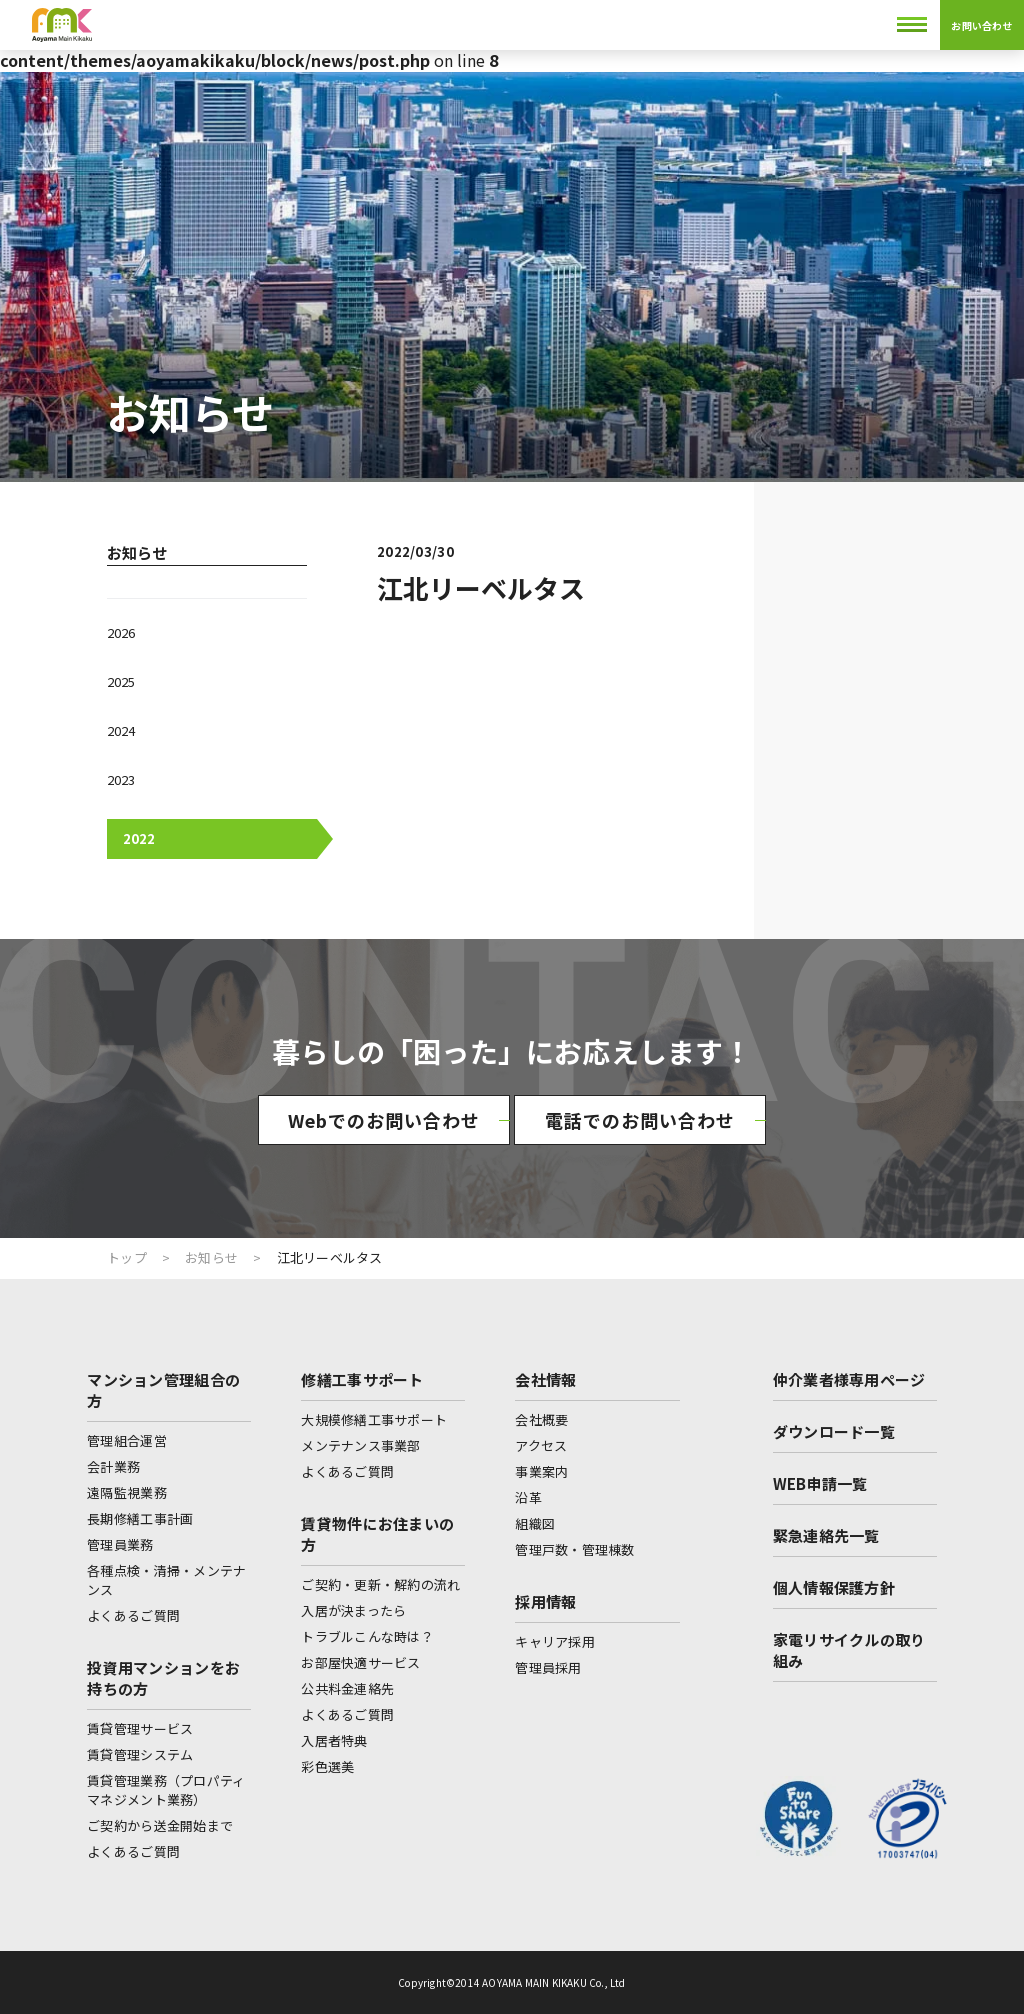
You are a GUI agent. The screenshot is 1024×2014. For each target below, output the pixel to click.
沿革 (528, 1497)
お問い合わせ (981, 25)
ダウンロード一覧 (834, 1431)
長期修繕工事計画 (140, 1518)
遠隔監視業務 (127, 1492)
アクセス (541, 1445)
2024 (121, 730)
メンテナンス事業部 (360, 1445)
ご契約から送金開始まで (160, 1825)
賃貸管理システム (140, 1754)
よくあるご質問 (133, 1615)
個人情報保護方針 (834, 1587)
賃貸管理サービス (140, 1728)
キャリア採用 (555, 1641)
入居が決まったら (353, 1610)
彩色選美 (327, 1766)
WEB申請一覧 (820, 1483)
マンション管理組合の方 (163, 1390)
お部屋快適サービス (360, 1662)
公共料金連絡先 (347, 1688)
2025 (121, 681)
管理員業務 (120, 1544)
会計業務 (113, 1466)
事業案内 (541, 1471)
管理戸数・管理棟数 (574, 1549)
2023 (121, 779)
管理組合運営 (127, 1440)
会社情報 (545, 1379)
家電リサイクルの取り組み (849, 1650)
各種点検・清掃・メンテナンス (166, 1580)
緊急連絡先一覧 (826, 1535)
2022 (139, 838)
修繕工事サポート (362, 1379)
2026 (121, 632)
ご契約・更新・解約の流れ (380, 1584)
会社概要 (541, 1419)
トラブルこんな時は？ (367, 1636)
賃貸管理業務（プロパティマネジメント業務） (166, 1790)
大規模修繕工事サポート (374, 1419)
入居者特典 (334, 1740)
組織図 (535, 1523)
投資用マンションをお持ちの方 (163, 1678)
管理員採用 (548, 1667)
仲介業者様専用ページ (849, 1379)
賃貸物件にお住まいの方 (377, 1534)
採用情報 (545, 1601)
